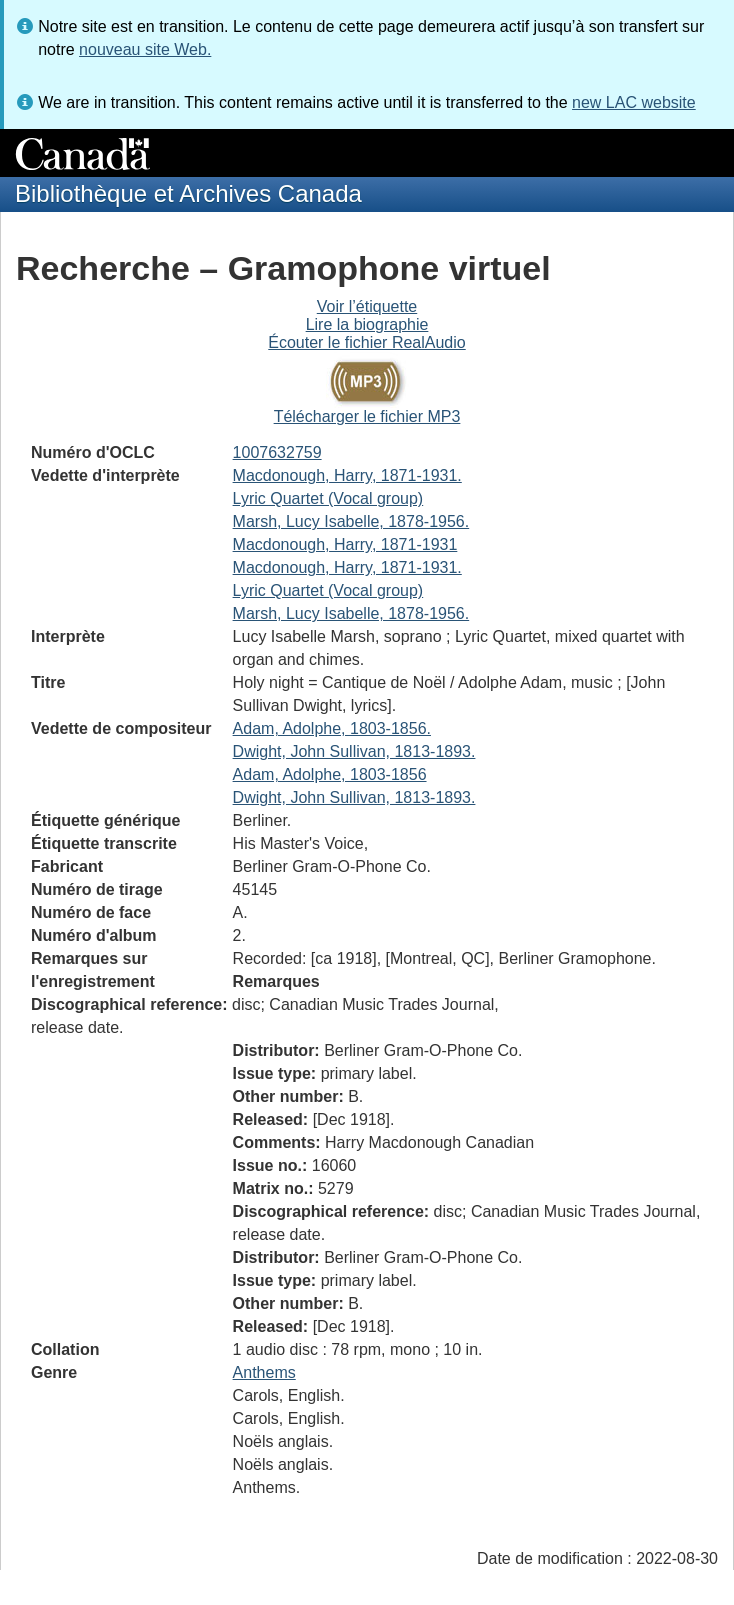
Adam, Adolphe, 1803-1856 (330, 774)
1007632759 (277, 452)
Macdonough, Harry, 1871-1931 (345, 544)
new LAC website (634, 102)
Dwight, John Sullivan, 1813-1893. (354, 751)
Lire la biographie (367, 324)
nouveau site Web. (145, 49)
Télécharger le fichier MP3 (367, 416)
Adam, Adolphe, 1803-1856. (332, 728)
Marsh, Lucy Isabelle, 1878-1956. (351, 521)
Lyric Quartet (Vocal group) (328, 498)
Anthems (264, 1372)
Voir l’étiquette (367, 306)
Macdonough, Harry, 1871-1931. (347, 475)
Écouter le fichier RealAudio (366, 342)
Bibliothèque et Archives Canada (188, 193)
